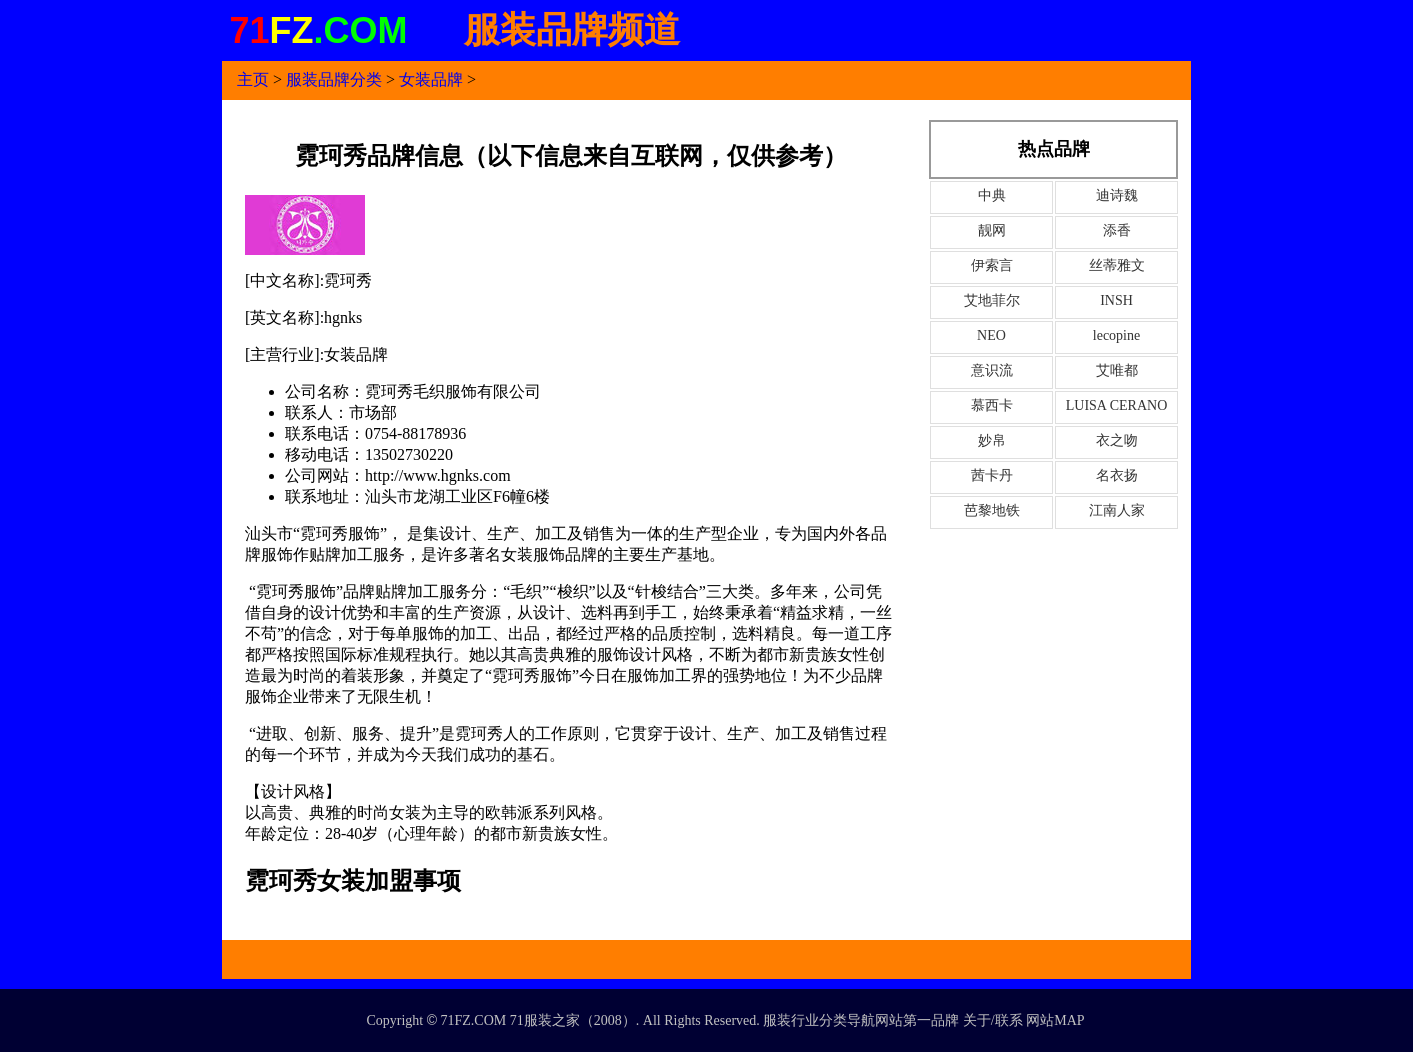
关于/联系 (993, 1020)
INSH (1116, 300)
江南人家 (1117, 510)
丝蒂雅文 (1117, 265)
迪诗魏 (1117, 195)
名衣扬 (1117, 475)
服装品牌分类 (334, 79)
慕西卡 (992, 405)
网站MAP (1055, 1020)
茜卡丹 (992, 475)
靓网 (992, 230)
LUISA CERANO (1117, 405)
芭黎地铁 (992, 510)
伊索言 (992, 265)
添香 (1117, 230)
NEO (991, 335)
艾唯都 (1117, 370)
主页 (253, 79)
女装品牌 (431, 79)
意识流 (992, 370)
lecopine (1116, 335)
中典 (992, 195)
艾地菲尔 (992, 300)
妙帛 (992, 440)
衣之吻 (1117, 440)
